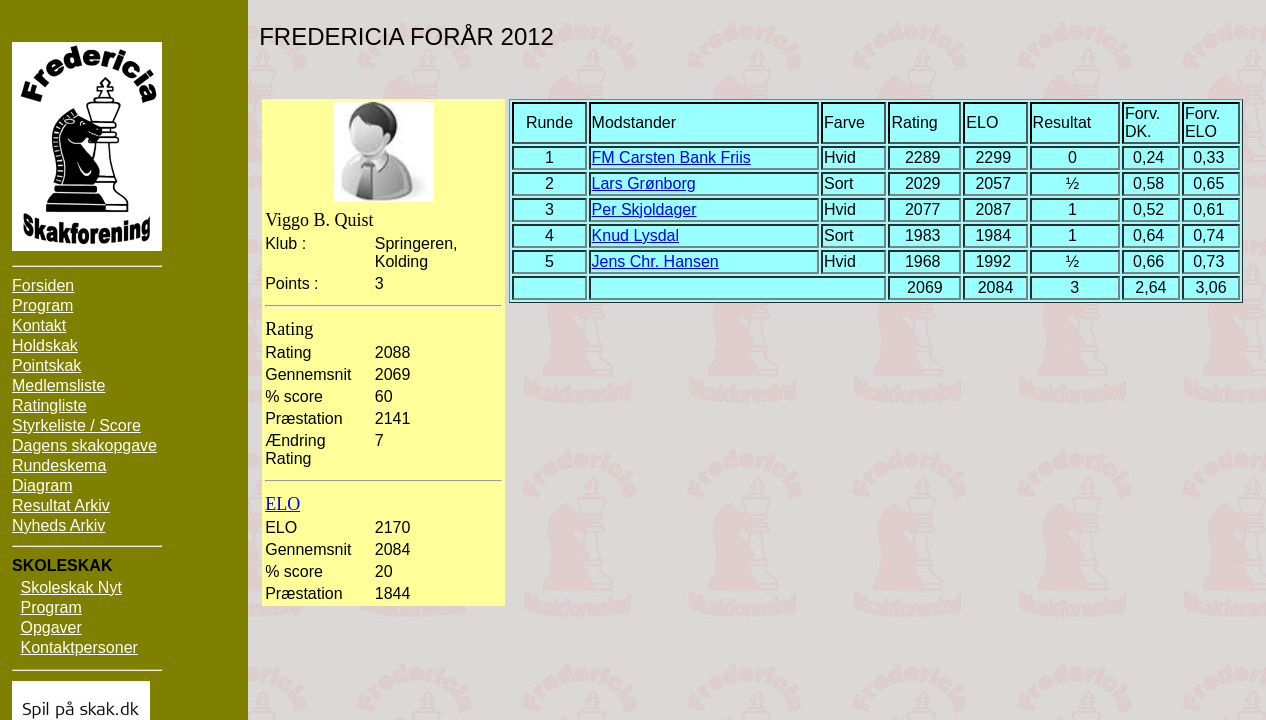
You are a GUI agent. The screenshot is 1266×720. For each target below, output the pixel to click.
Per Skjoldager (644, 209)
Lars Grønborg (644, 183)
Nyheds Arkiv (58, 525)
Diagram (42, 485)
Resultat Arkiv (61, 505)
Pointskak (46, 365)
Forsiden (43, 285)
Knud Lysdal (635, 235)
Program (42, 305)
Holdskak (45, 345)
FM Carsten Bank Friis (671, 157)
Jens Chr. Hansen (655, 261)
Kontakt (39, 325)
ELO (282, 504)
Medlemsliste (58, 385)
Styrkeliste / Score (76, 425)
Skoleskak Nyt (70, 587)
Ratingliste (49, 405)
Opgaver (50, 627)
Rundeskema (59, 465)
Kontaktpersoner (78, 647)
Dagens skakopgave (84, 445)
